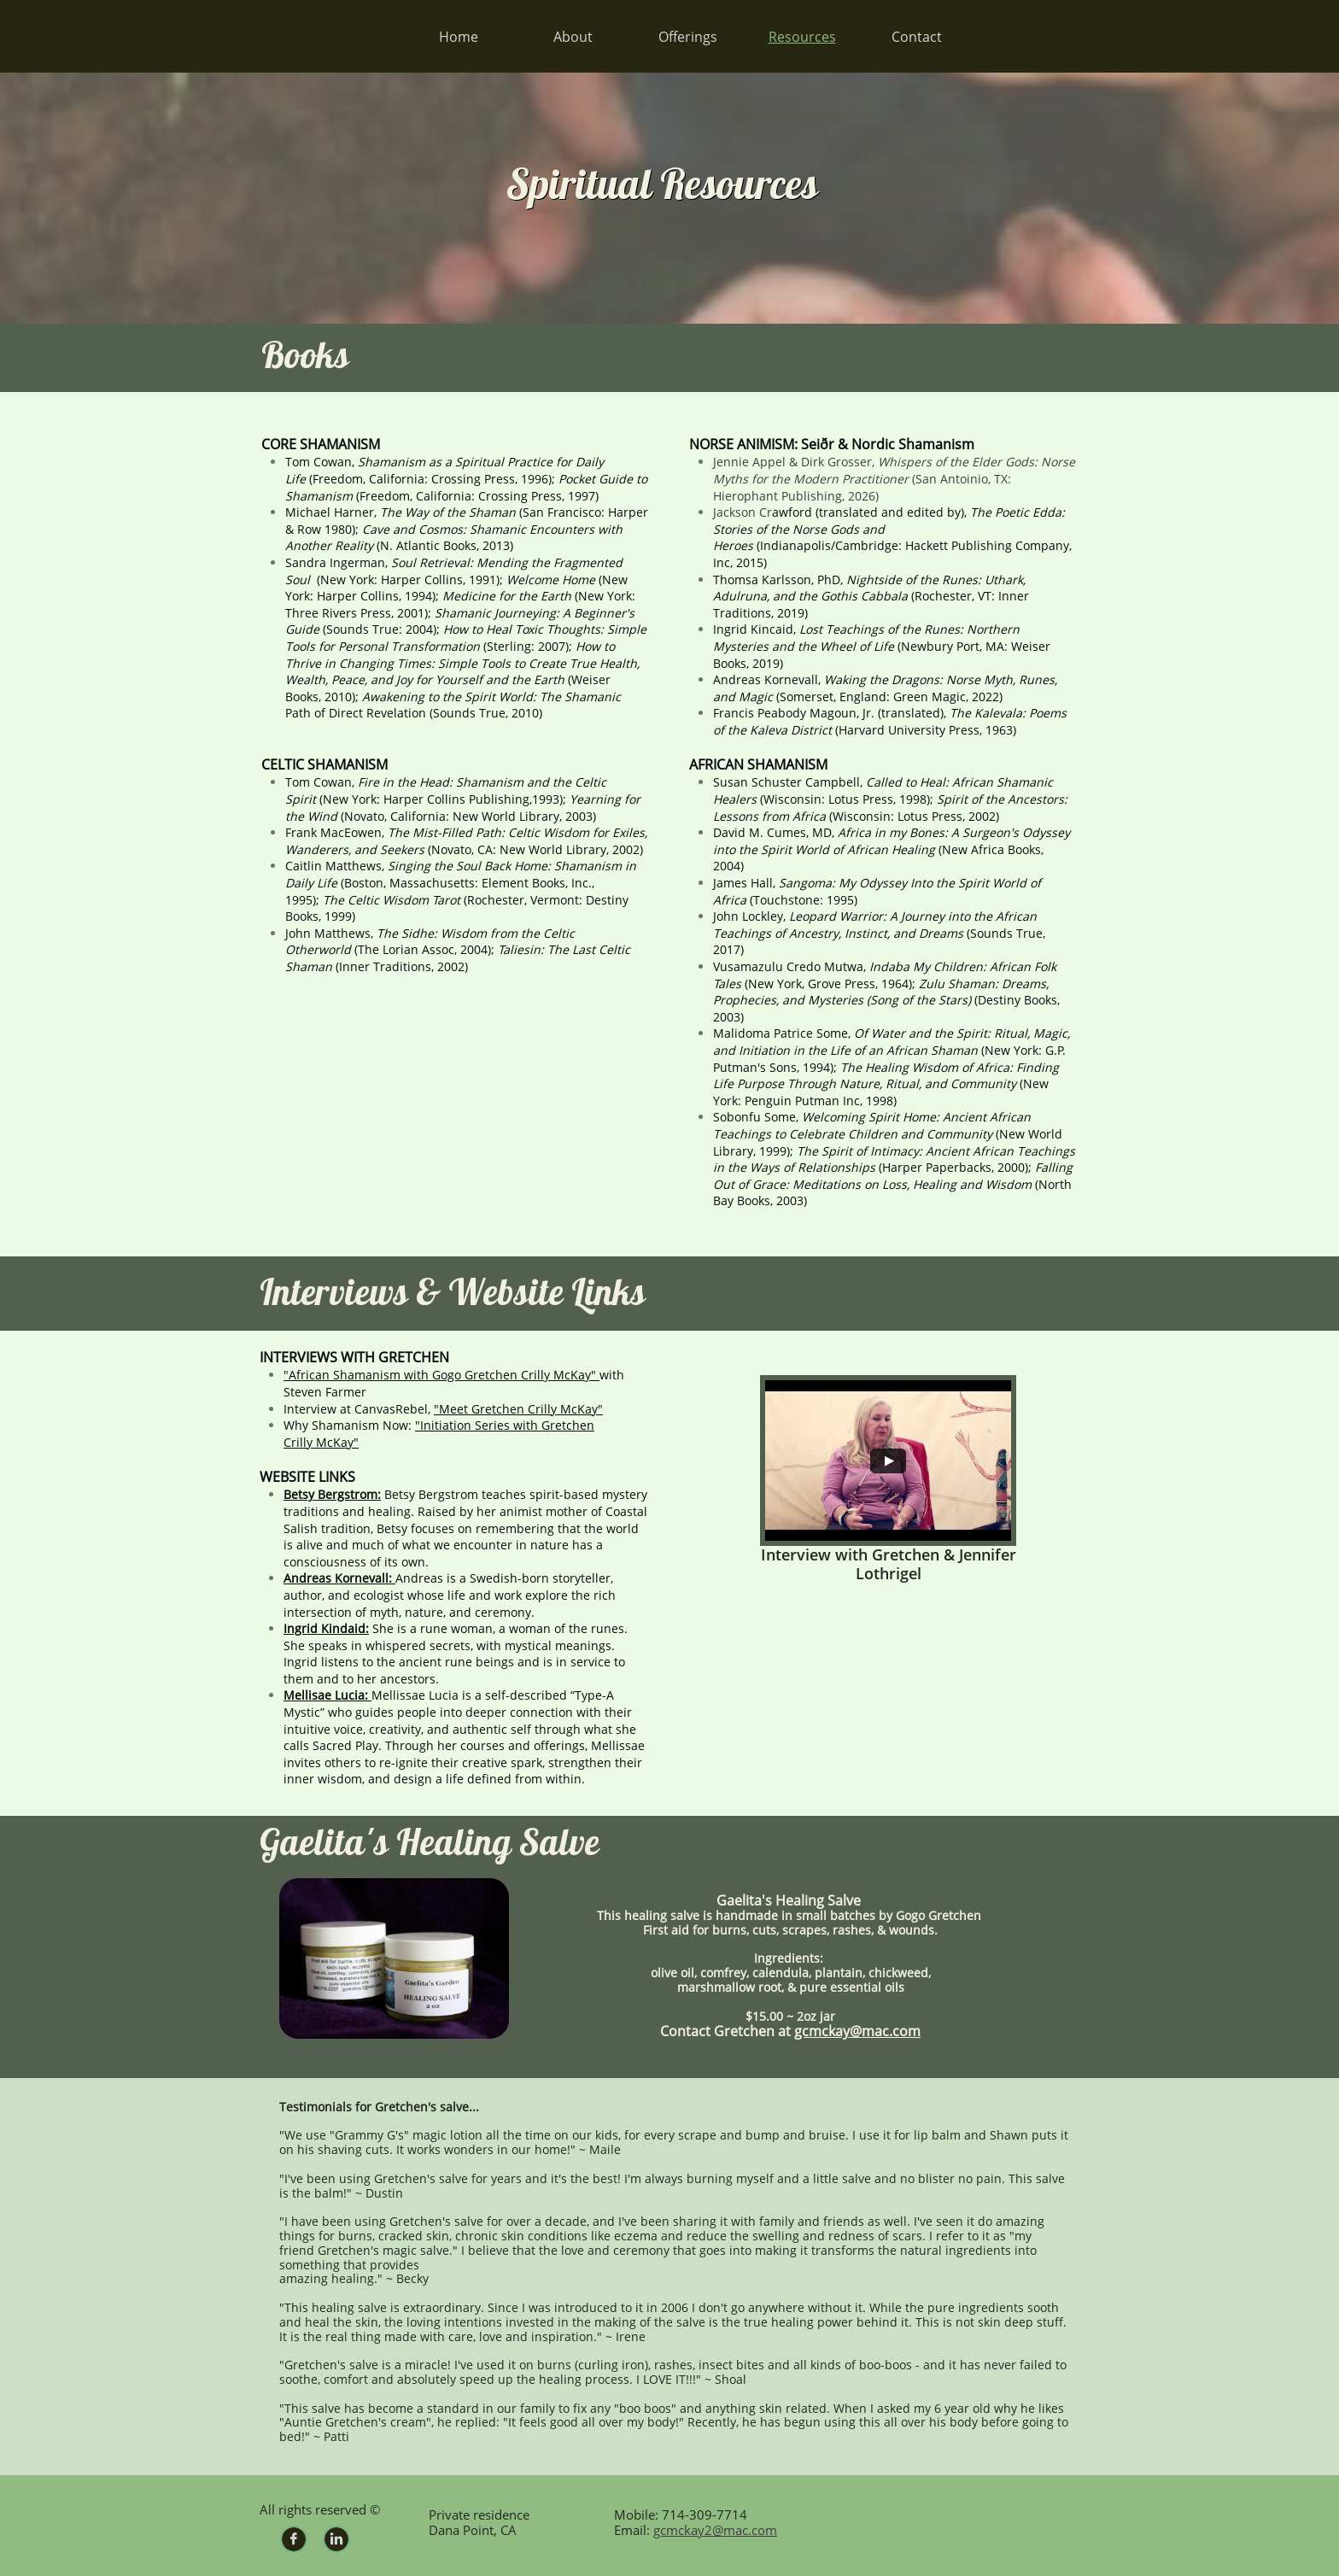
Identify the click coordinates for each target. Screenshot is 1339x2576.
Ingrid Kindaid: (326, 1628)
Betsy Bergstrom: (332, 1494)
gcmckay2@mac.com (715, 2529)
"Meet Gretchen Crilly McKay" (518, 1409)
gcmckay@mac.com (857, 2031)
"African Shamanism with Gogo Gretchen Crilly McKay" (441, 1375)
